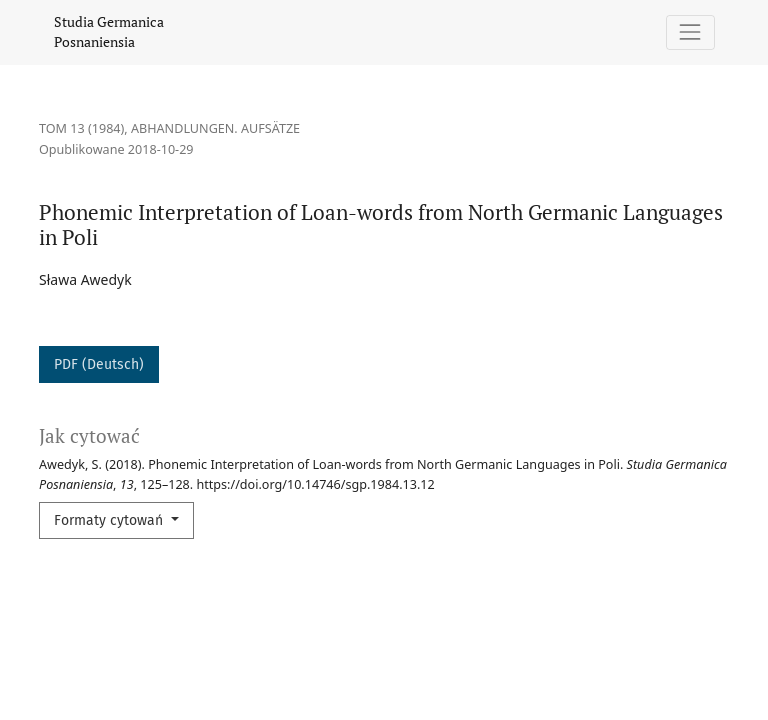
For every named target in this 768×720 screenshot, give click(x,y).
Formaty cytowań (110, 520)
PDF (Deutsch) (99, 364)
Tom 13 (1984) (81, 128)
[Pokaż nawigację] (690, 32)
